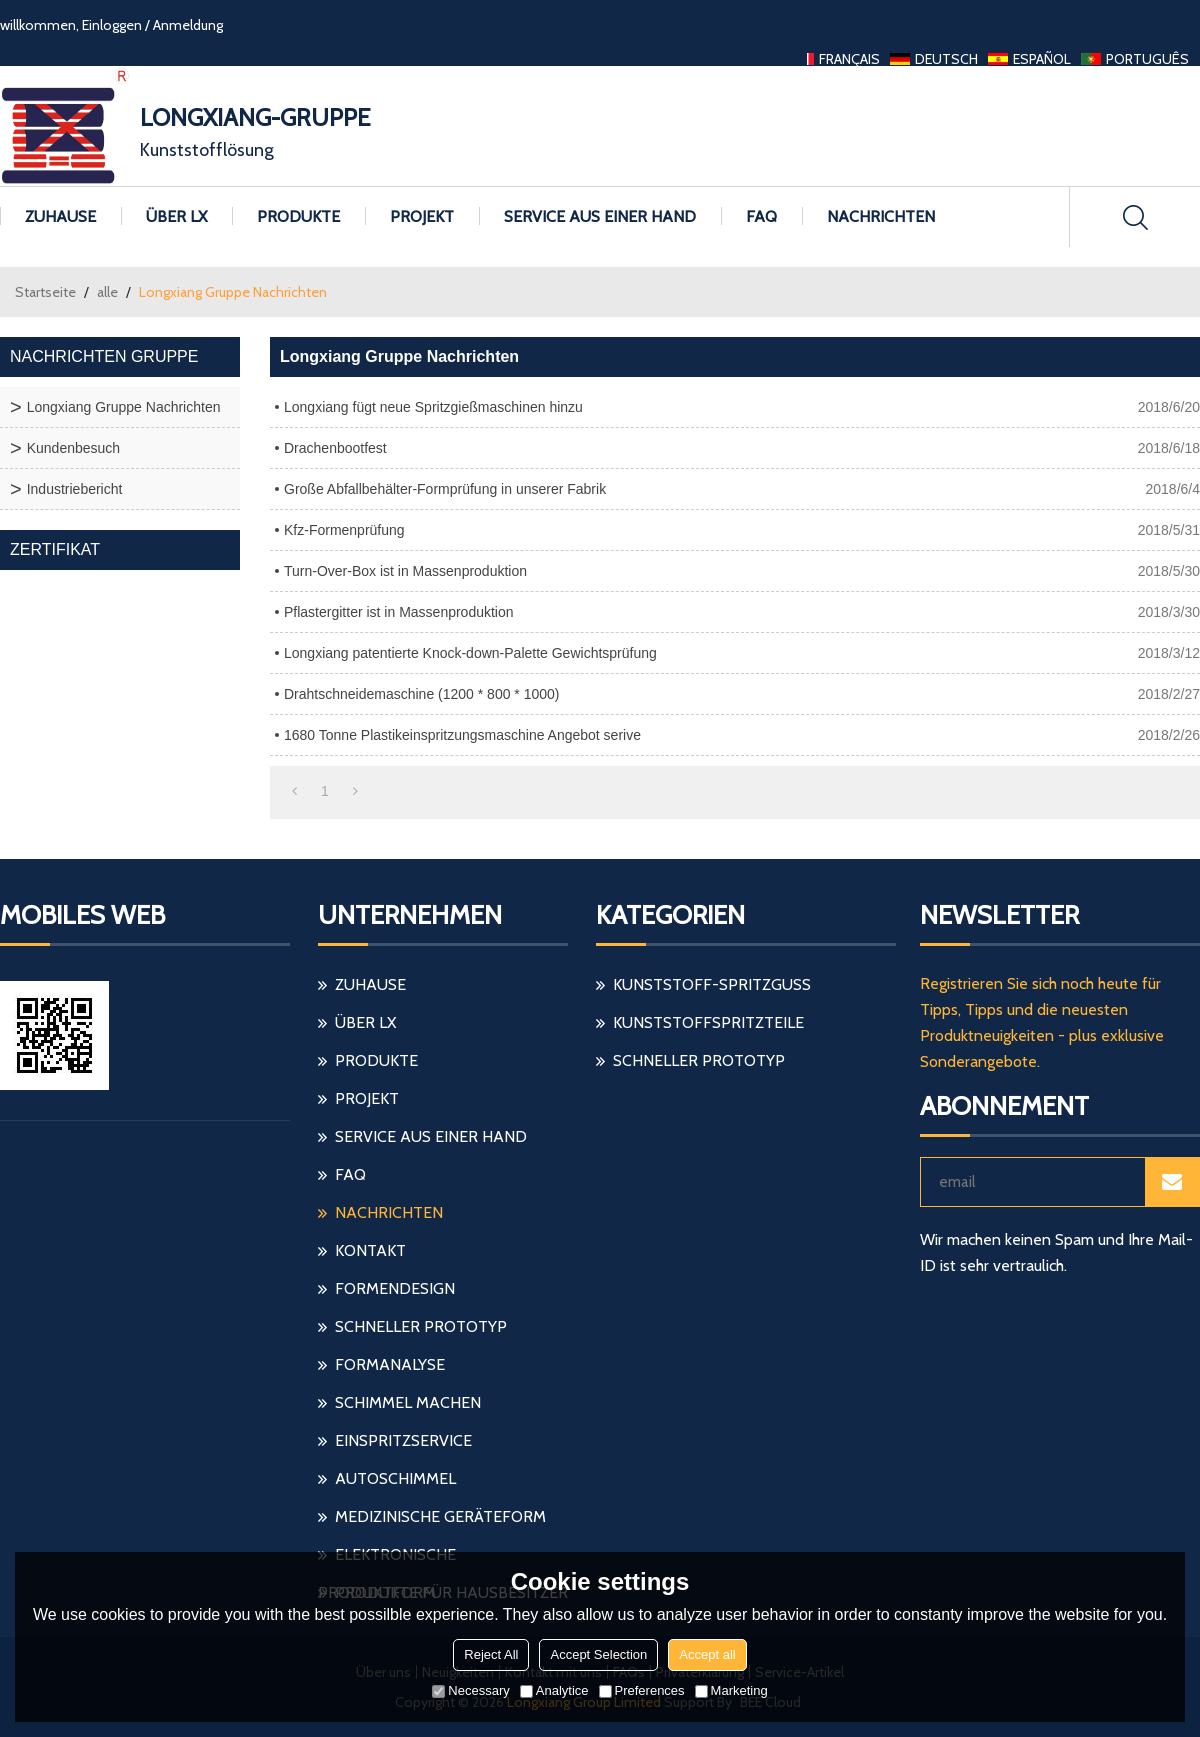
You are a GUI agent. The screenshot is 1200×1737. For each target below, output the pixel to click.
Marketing (731, 1690)
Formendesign (395, 1288)
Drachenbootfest (335, 448)
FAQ (761, 216)
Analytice (554, 1690)
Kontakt (370, 1250)
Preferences (642, 1690)
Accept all (707, 1654)
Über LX (176, 216)
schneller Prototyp (421, 1326)
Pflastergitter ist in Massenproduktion (399, 612)
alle (107, 292)
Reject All (491, 1654)
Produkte (298, 216)
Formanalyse (390, 1364)
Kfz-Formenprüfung (344, 530)
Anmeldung (188, 25)
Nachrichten (881, 216)
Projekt (422, 216)
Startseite (45, 292)
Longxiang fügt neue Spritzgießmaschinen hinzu (433, 407)
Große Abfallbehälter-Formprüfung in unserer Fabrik (445, 489)
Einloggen (112, 25)
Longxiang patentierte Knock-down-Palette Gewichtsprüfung (470, 653)
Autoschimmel (395, 1478)
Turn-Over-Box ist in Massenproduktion (405, 571)
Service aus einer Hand (600, 216)
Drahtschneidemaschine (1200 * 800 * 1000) (422, 694)
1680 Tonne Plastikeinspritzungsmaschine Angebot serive (462, 735)
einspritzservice (403, 1440)
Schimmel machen (408, 1402)
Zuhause (60, 216)
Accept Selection (598, 1654)
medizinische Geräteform (440, 1516)
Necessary (470, 1690)
